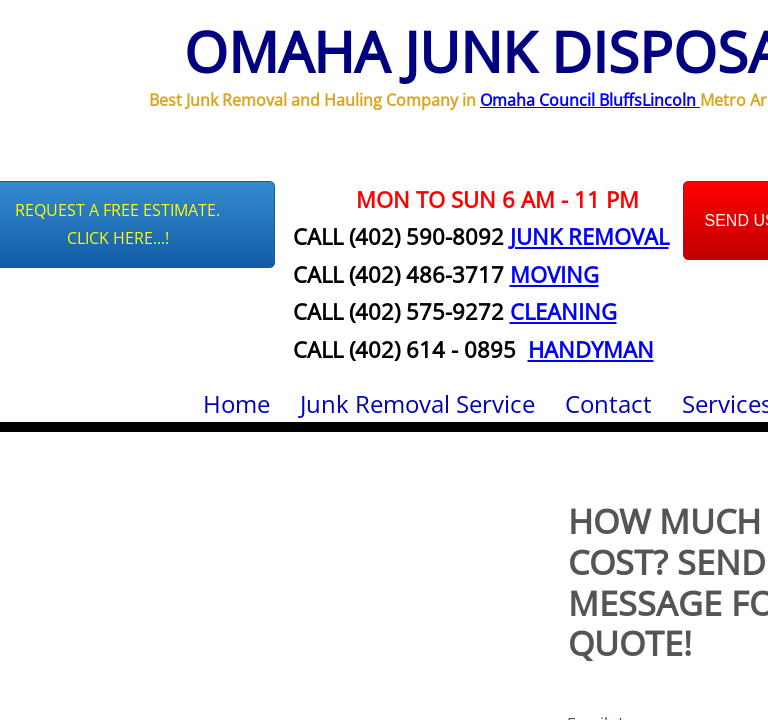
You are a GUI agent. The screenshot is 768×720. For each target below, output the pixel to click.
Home (236, 403)
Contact (608, 403)
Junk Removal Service (417, 403)
